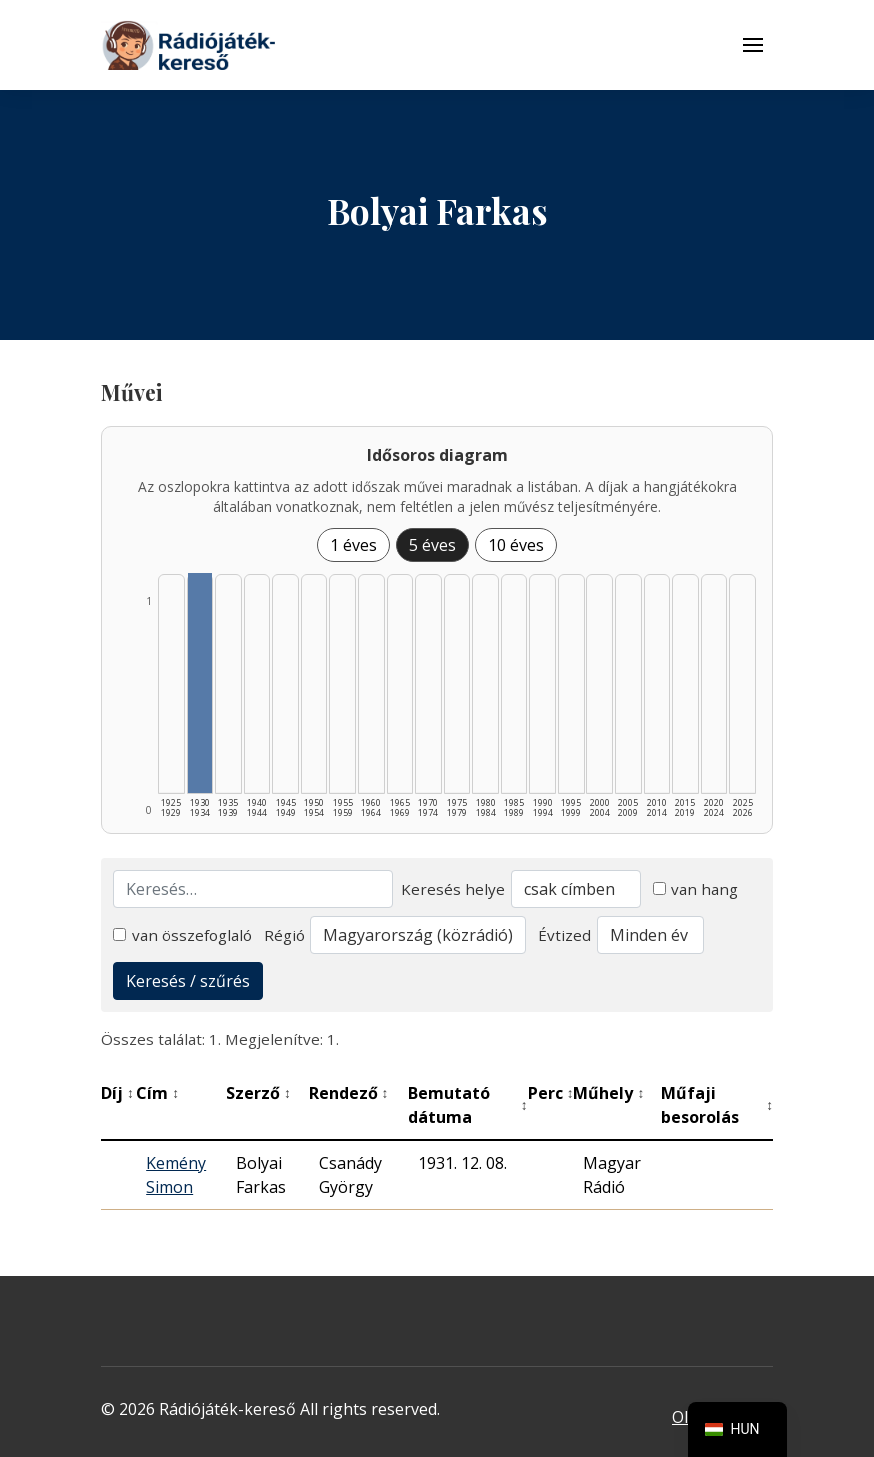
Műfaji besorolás (717, 1105)
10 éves (516, 545)
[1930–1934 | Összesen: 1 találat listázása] (200, 683)
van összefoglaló (182, 935)
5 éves (432, 545)
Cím (157, 1093)
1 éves (353, 545)
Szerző (258, 1093)
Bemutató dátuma (467, 1105)
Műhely (608, 1093)
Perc (551, 1093)
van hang (696, 889)
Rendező (349, 1093)
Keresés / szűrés (188, 981)
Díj (117, 1093)
